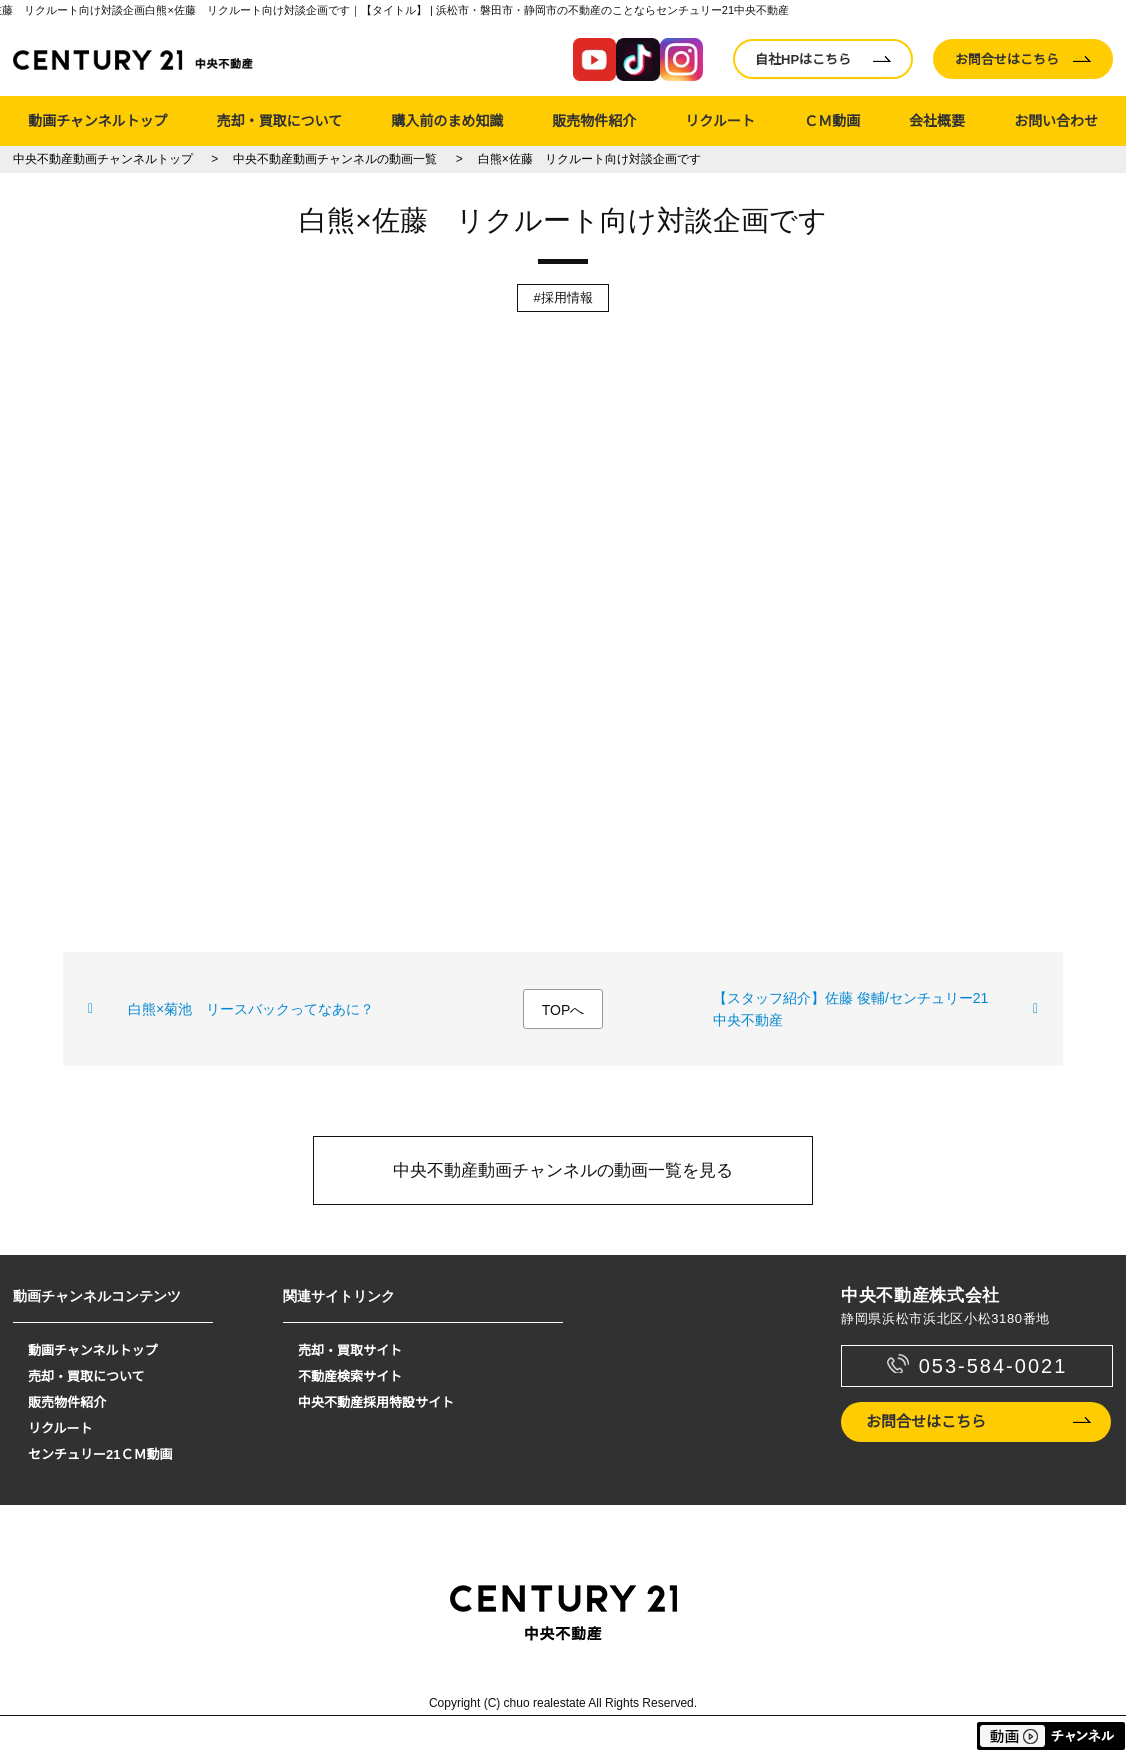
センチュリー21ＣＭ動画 (100, 1454)
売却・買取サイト (350, 1350)
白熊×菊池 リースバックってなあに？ (251, 1009)
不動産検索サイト (350, 1376)
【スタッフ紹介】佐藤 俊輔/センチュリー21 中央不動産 (850, 1009)
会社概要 (937, 121)
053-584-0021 (993, 1366)
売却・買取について (280, 121)
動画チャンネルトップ (98, 121)
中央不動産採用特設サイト (376, 1402)
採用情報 (567, 297)
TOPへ (563, 1010)
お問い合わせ (1056, 121)
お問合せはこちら (1007, 59)
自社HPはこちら (803, 59)
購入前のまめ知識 (447, 121)
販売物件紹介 (594, 121)
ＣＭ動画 (832, 121)
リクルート (720, 121)
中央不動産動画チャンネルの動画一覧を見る (563, 1170)
